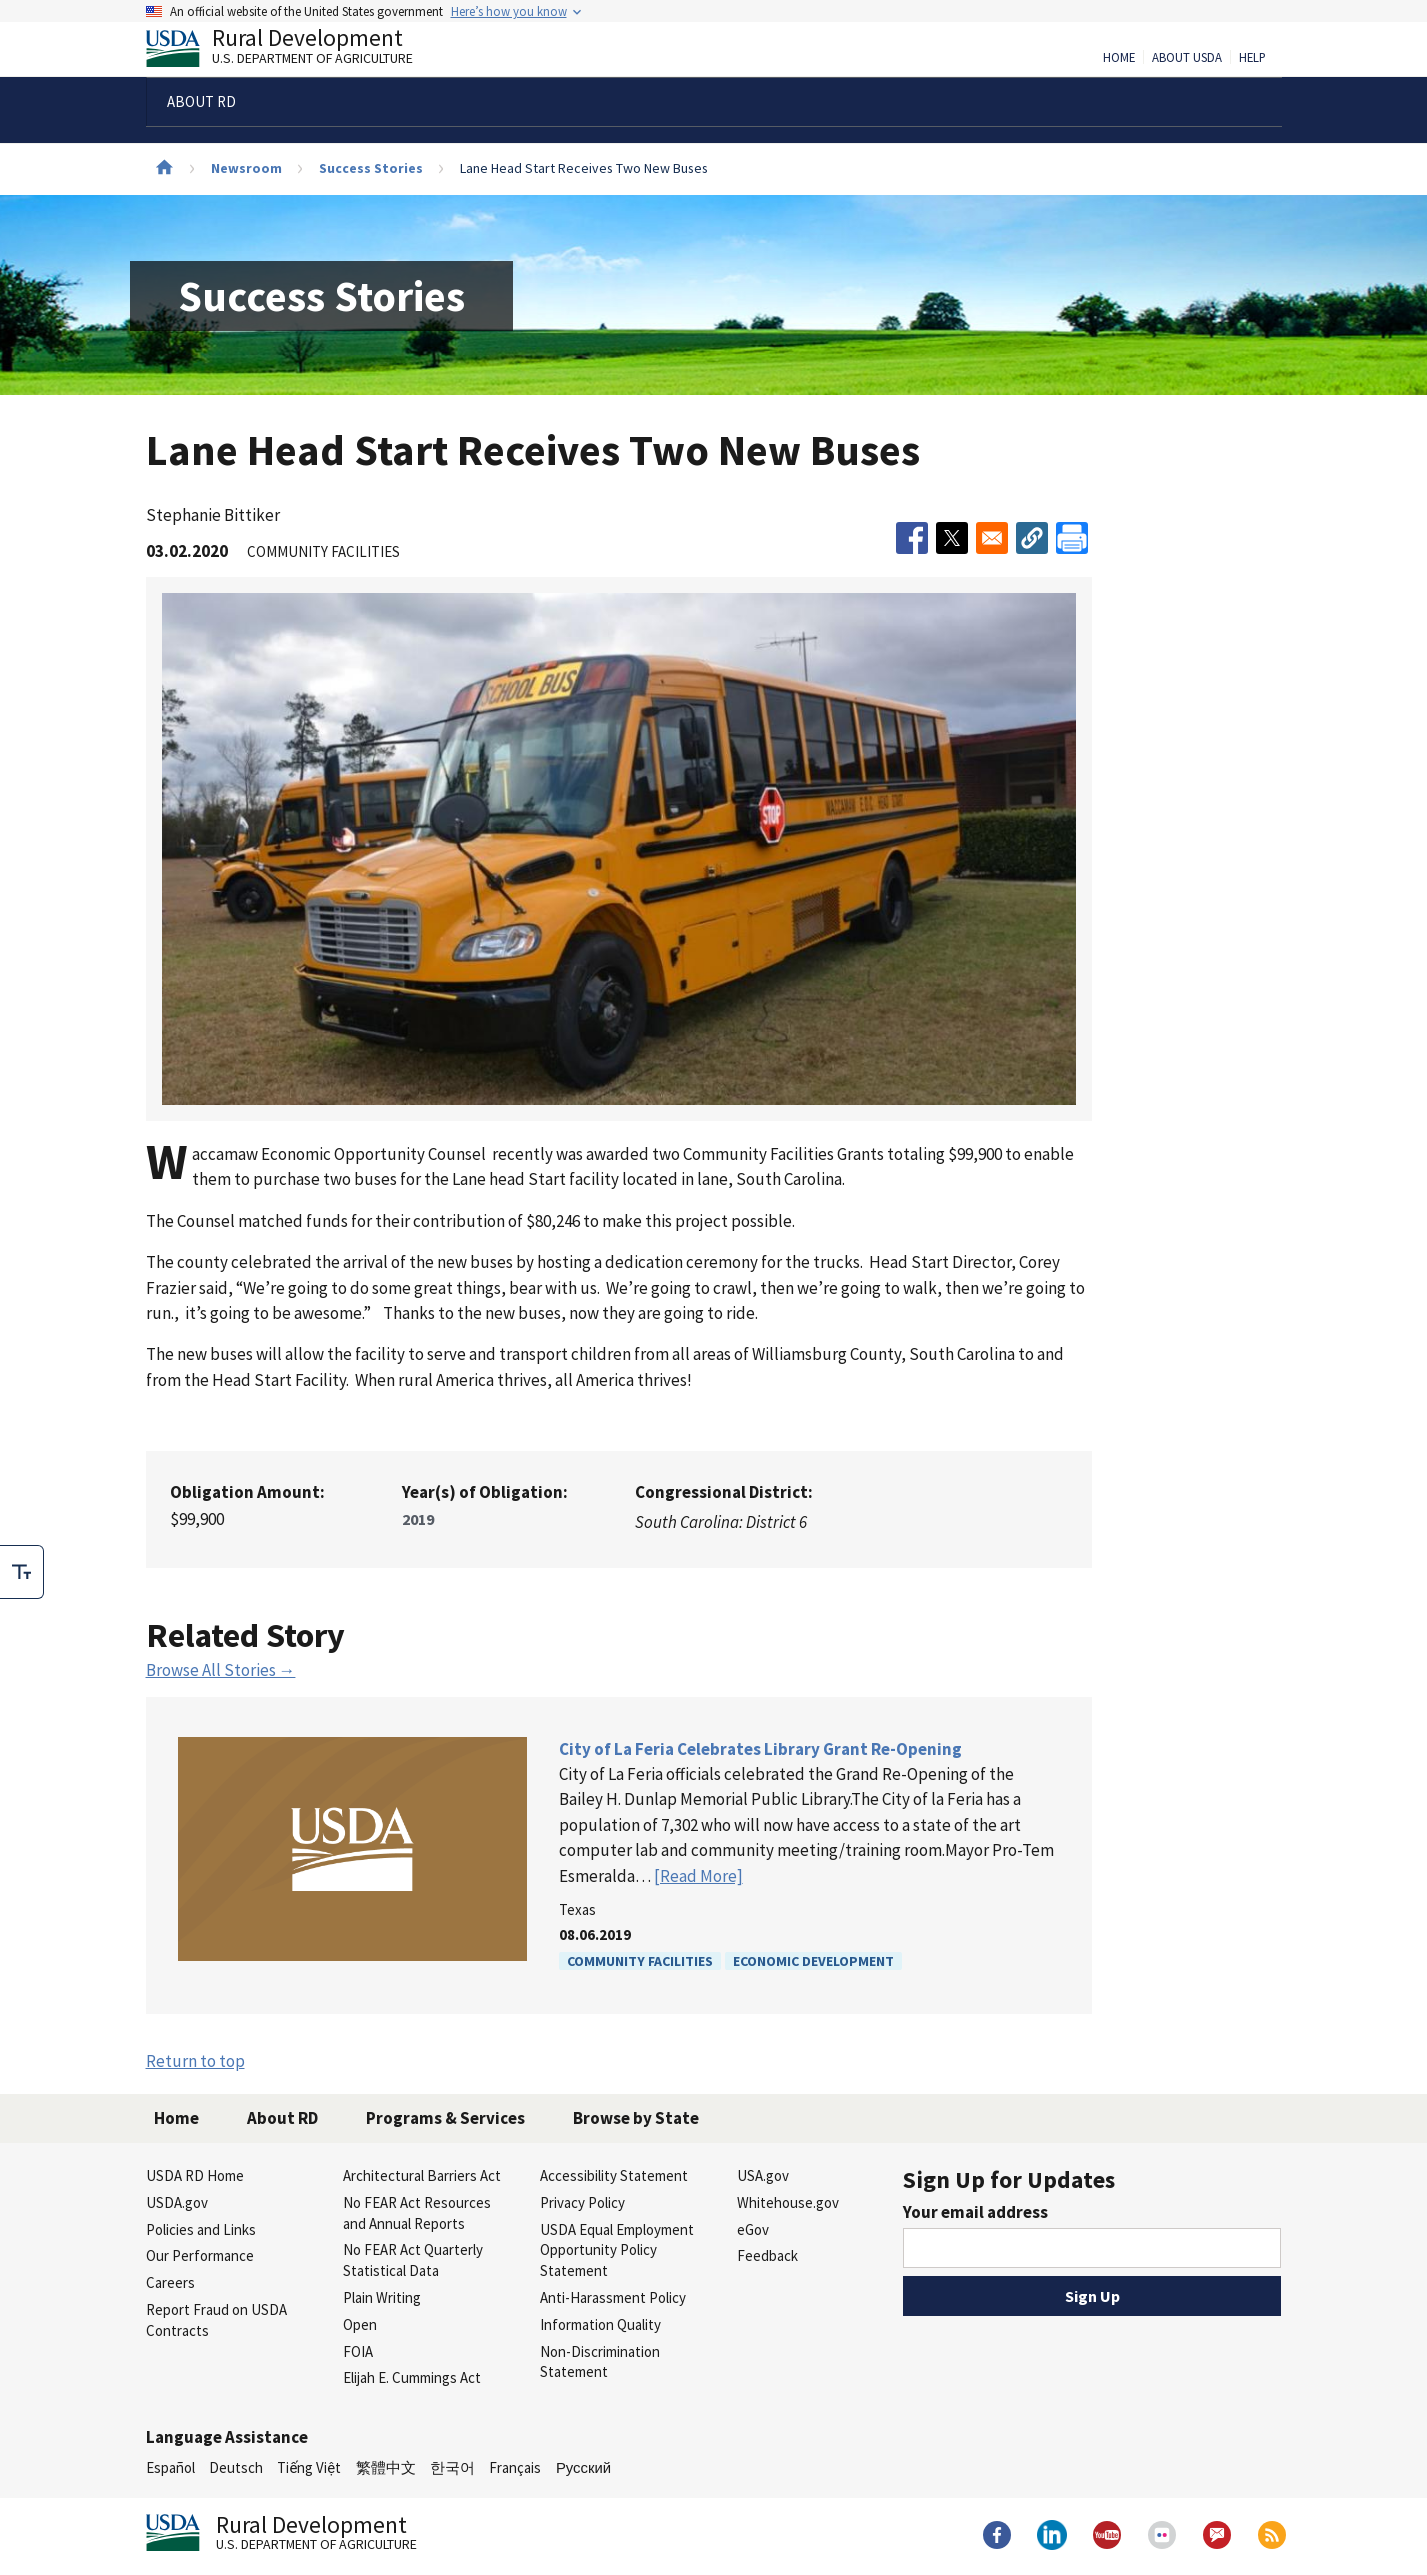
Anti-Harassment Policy (613, 2297)
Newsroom (246, 168)
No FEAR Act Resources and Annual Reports (417, 2213)
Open (360, 2324)
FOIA (358, 2351)
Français (515, 2467)
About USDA (1187, 58)
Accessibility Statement (614, 2175)
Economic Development (813, 1961)
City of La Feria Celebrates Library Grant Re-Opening (760, 1749)
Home (1119, 58)
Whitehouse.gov (788, 2202)
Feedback (767, 2255)
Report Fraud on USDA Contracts (216, 2320)
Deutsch (236, 2467)
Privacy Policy (582, 2202)
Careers (170, 2282)
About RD (282, 2118)
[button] (1032, 538)
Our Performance (200, 2255)
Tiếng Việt (309, 2467)
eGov (753, 2229)
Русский (583, 2467)
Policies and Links (201, 2229)
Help (1252, 58)
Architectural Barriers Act (422, 2175)
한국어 (452, 2467)
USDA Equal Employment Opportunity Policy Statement (617, 2250)
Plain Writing (382, 2297)
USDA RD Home (195, 2175)
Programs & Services (445, 2118)
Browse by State (636, 2118)
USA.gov (763, 2175)
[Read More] (698, 1876)
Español (170, 2467)
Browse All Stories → (221, 1670)
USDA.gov (177, 2202)
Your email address (975, 2212)
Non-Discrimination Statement (600, 2362)
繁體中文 (386, 2467)
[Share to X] (952, 538)
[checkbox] (22, 1572)
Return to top (195, 2061)
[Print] (1072, 538)
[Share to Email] (992, 538)
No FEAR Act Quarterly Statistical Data (413, 2260)
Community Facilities (640, 1961)
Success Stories (371, 168)
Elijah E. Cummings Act (412, 2377)
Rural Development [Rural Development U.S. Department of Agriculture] (296, 51)
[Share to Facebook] (912, 538)
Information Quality (600, 2324)
